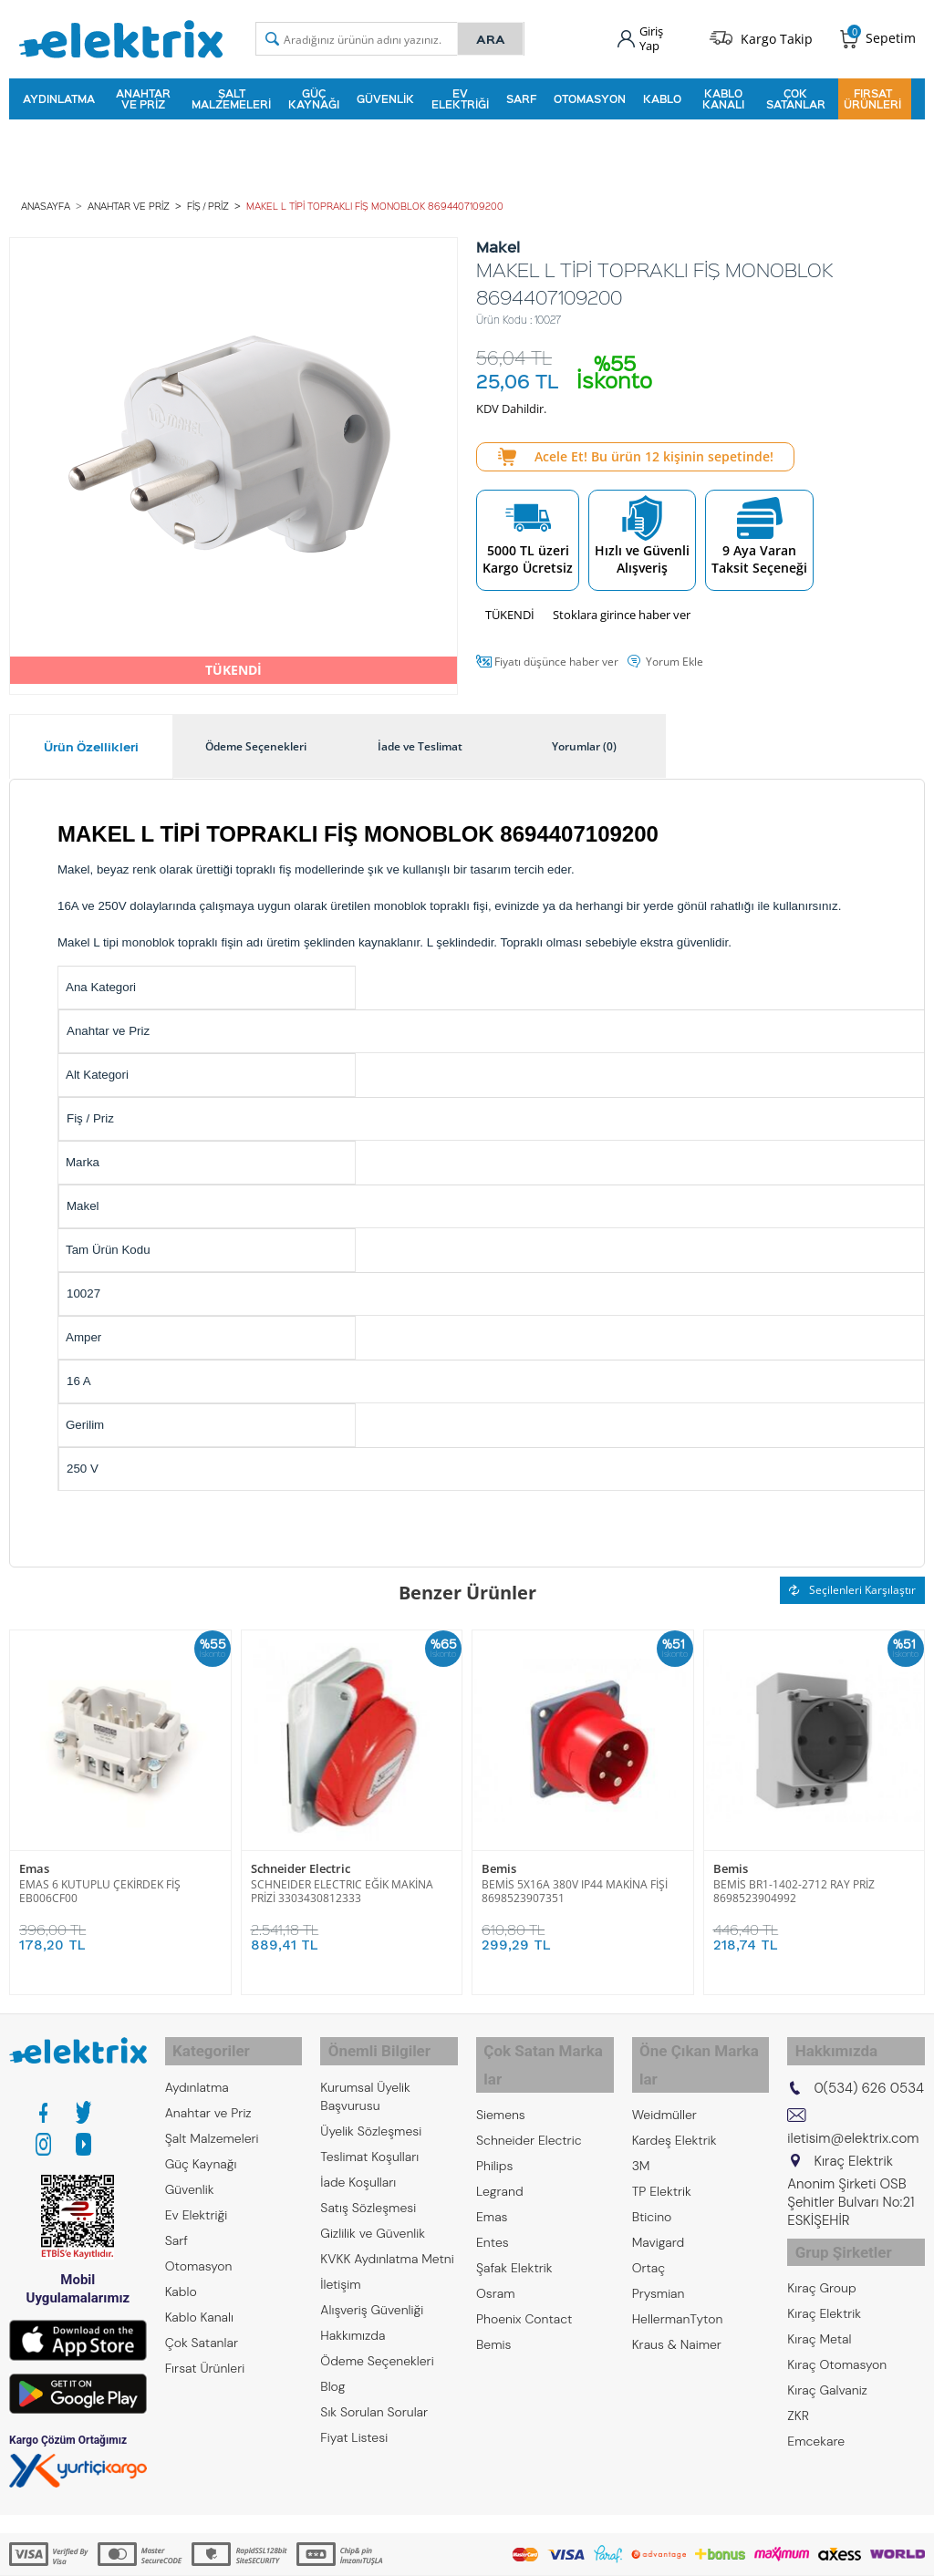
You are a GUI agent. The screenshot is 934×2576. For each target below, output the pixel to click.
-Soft (371, 2552)
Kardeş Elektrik (674, 2094)
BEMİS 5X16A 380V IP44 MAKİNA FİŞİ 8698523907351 (575, 1881)
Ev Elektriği (460, 95)
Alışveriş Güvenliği (371, 2291)
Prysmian (658, 2248)
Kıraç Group (821, 2260)
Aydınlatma (59, 95)
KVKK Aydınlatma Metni (386, 2240)
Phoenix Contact (524, 2273)
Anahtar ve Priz (143, 95)
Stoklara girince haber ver (621, 605)
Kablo (662, 95)
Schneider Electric (300, 1859)
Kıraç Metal (819, 2311)
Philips (494, 2120)
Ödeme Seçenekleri (376, 2342)
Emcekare (816, 2413)
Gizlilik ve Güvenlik (372, 2215)
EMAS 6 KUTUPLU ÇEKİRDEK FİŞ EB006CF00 (100, 1881)
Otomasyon (590, 95)
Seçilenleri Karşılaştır (852, 1580)
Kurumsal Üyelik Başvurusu (365, 2078)
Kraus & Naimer (676, 2299)
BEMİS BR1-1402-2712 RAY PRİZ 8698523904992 (794, 1881)
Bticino (652, 2171)
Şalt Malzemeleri (231, 95)
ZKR (798, 2388)
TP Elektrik (661, 2145)
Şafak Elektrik (514, 2222)
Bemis (499, 1859)
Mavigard (658, 2196)
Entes (492, 2196)
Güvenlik (385, 95)
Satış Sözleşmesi (368, 2189)
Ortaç (649, 2222)
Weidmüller (664, 2069)
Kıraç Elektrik (824, 2286)
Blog (332, 2368)
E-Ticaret (411, 2552)
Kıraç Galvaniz (827, 2362)
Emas (34, 1859)
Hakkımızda (352, 2317)
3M (641, 2120)
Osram (495, 2248)
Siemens (500, 2069)
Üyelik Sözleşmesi (370, 2113)
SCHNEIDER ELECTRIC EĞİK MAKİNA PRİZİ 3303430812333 (342, 1881)
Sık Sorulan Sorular (374, 2393)
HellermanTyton (677, 2273)
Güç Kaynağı (313, 95)
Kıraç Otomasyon (837, 2337)
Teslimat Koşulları (369, 2138)
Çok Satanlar (795, 95)
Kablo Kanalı (723, 95)
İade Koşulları (358, 2164)
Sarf (521, 95)
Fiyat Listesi (354, 2419)
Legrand (500, 2145)
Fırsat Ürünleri (872, 95)
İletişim (340, 2266)
